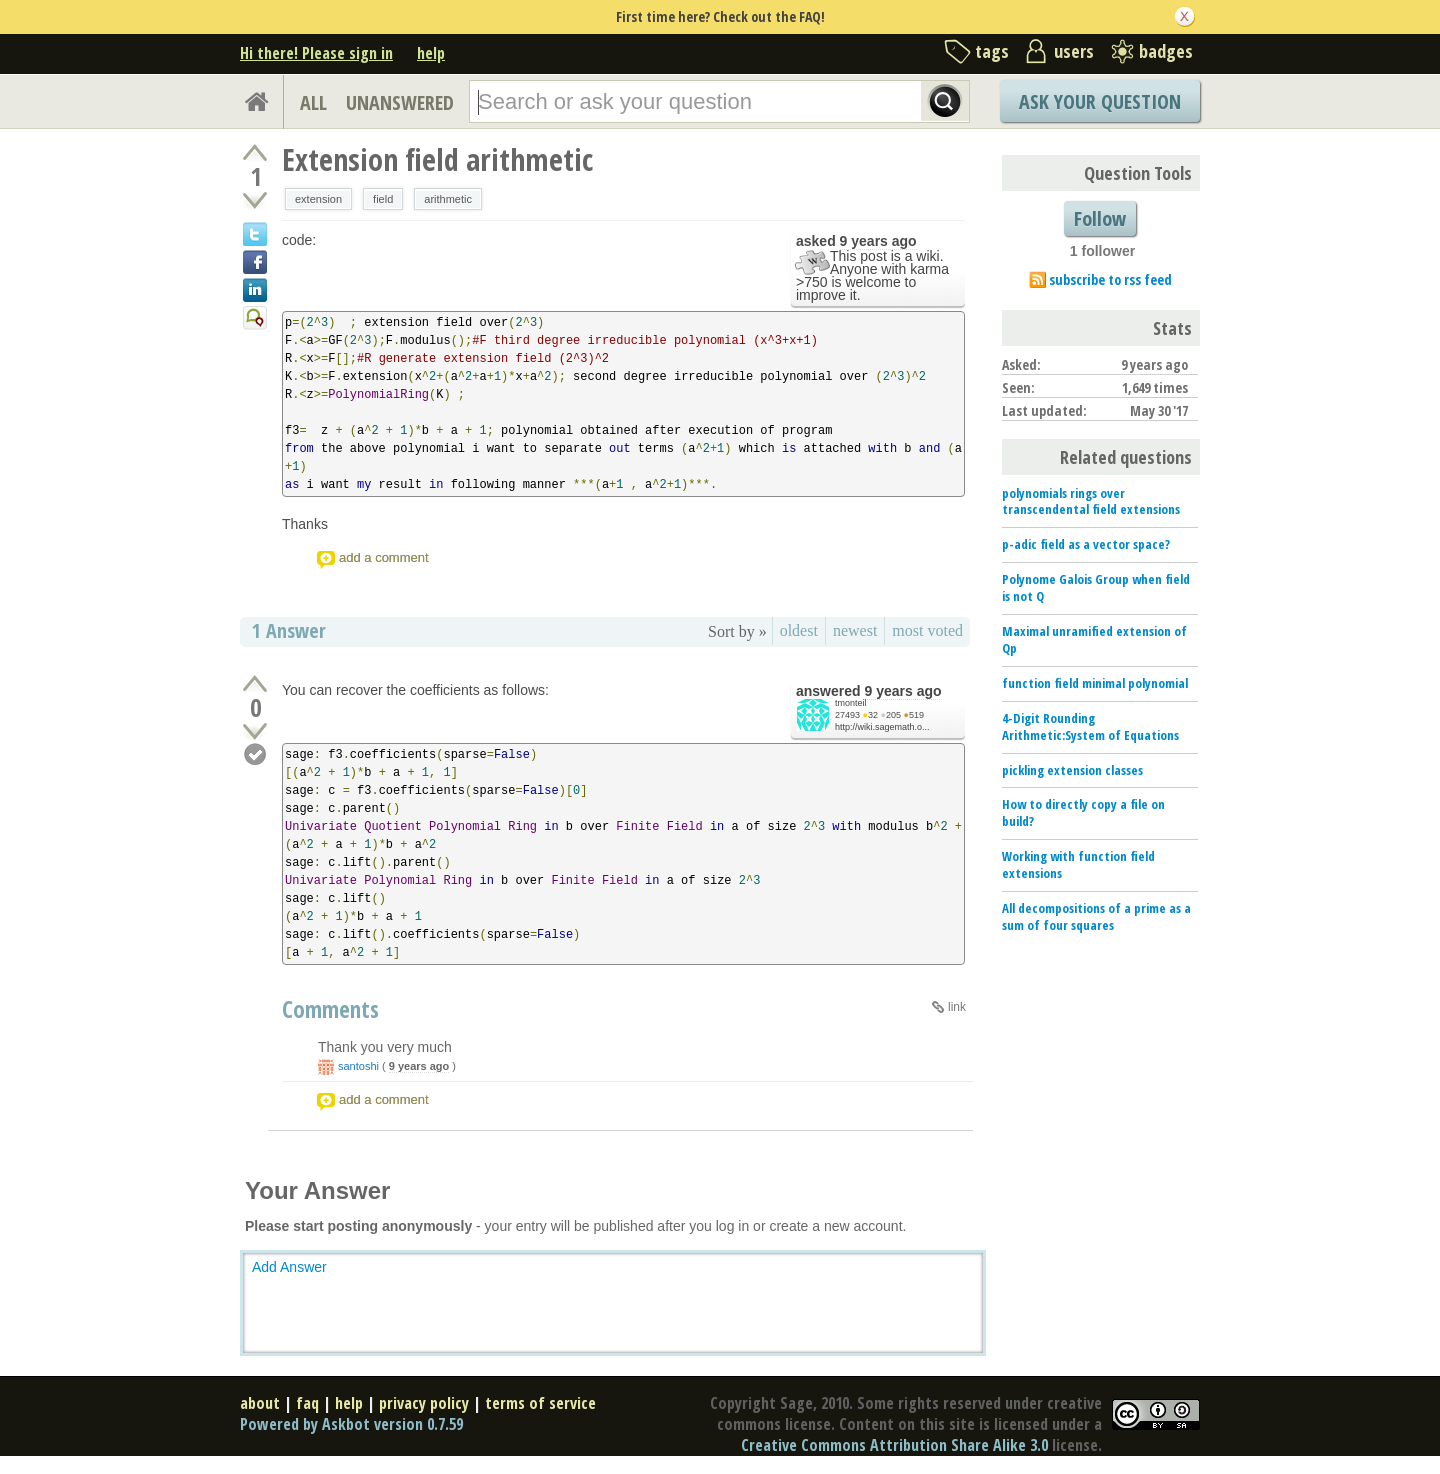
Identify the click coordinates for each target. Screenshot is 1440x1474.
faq (307, 1403)
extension (318, 199)
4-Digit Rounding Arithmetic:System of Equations (1090, 726)
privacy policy (424, 1403)
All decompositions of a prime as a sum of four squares (1096, 916)
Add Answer (289, 1267)
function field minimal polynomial (1095, 683)
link (957, 1007)
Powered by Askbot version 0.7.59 (351, 1424)
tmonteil (851, 703)
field (383, 199)
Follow (1100, 218)
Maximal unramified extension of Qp (1094, 639)
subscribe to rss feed (1110, 279)
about (260, 1403)
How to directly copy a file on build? (1083, 812)
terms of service (540, 1403)
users (1074, 51)
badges (1166, 51)
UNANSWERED (400, 102)
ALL (313, 102)
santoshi (358, 1066)
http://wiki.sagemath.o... (882, 727)
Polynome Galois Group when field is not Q (1096, 587)
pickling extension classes (1072, 770)
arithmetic (448, 199)
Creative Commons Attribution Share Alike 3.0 (894, 1445)
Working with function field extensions (1078, 864)
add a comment (384, 557)
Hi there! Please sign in (316, 53)
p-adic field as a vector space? (1086, 544)
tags (992, 51)
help (431, 53)
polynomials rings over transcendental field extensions (1091, 501)
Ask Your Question (1100, 101)
